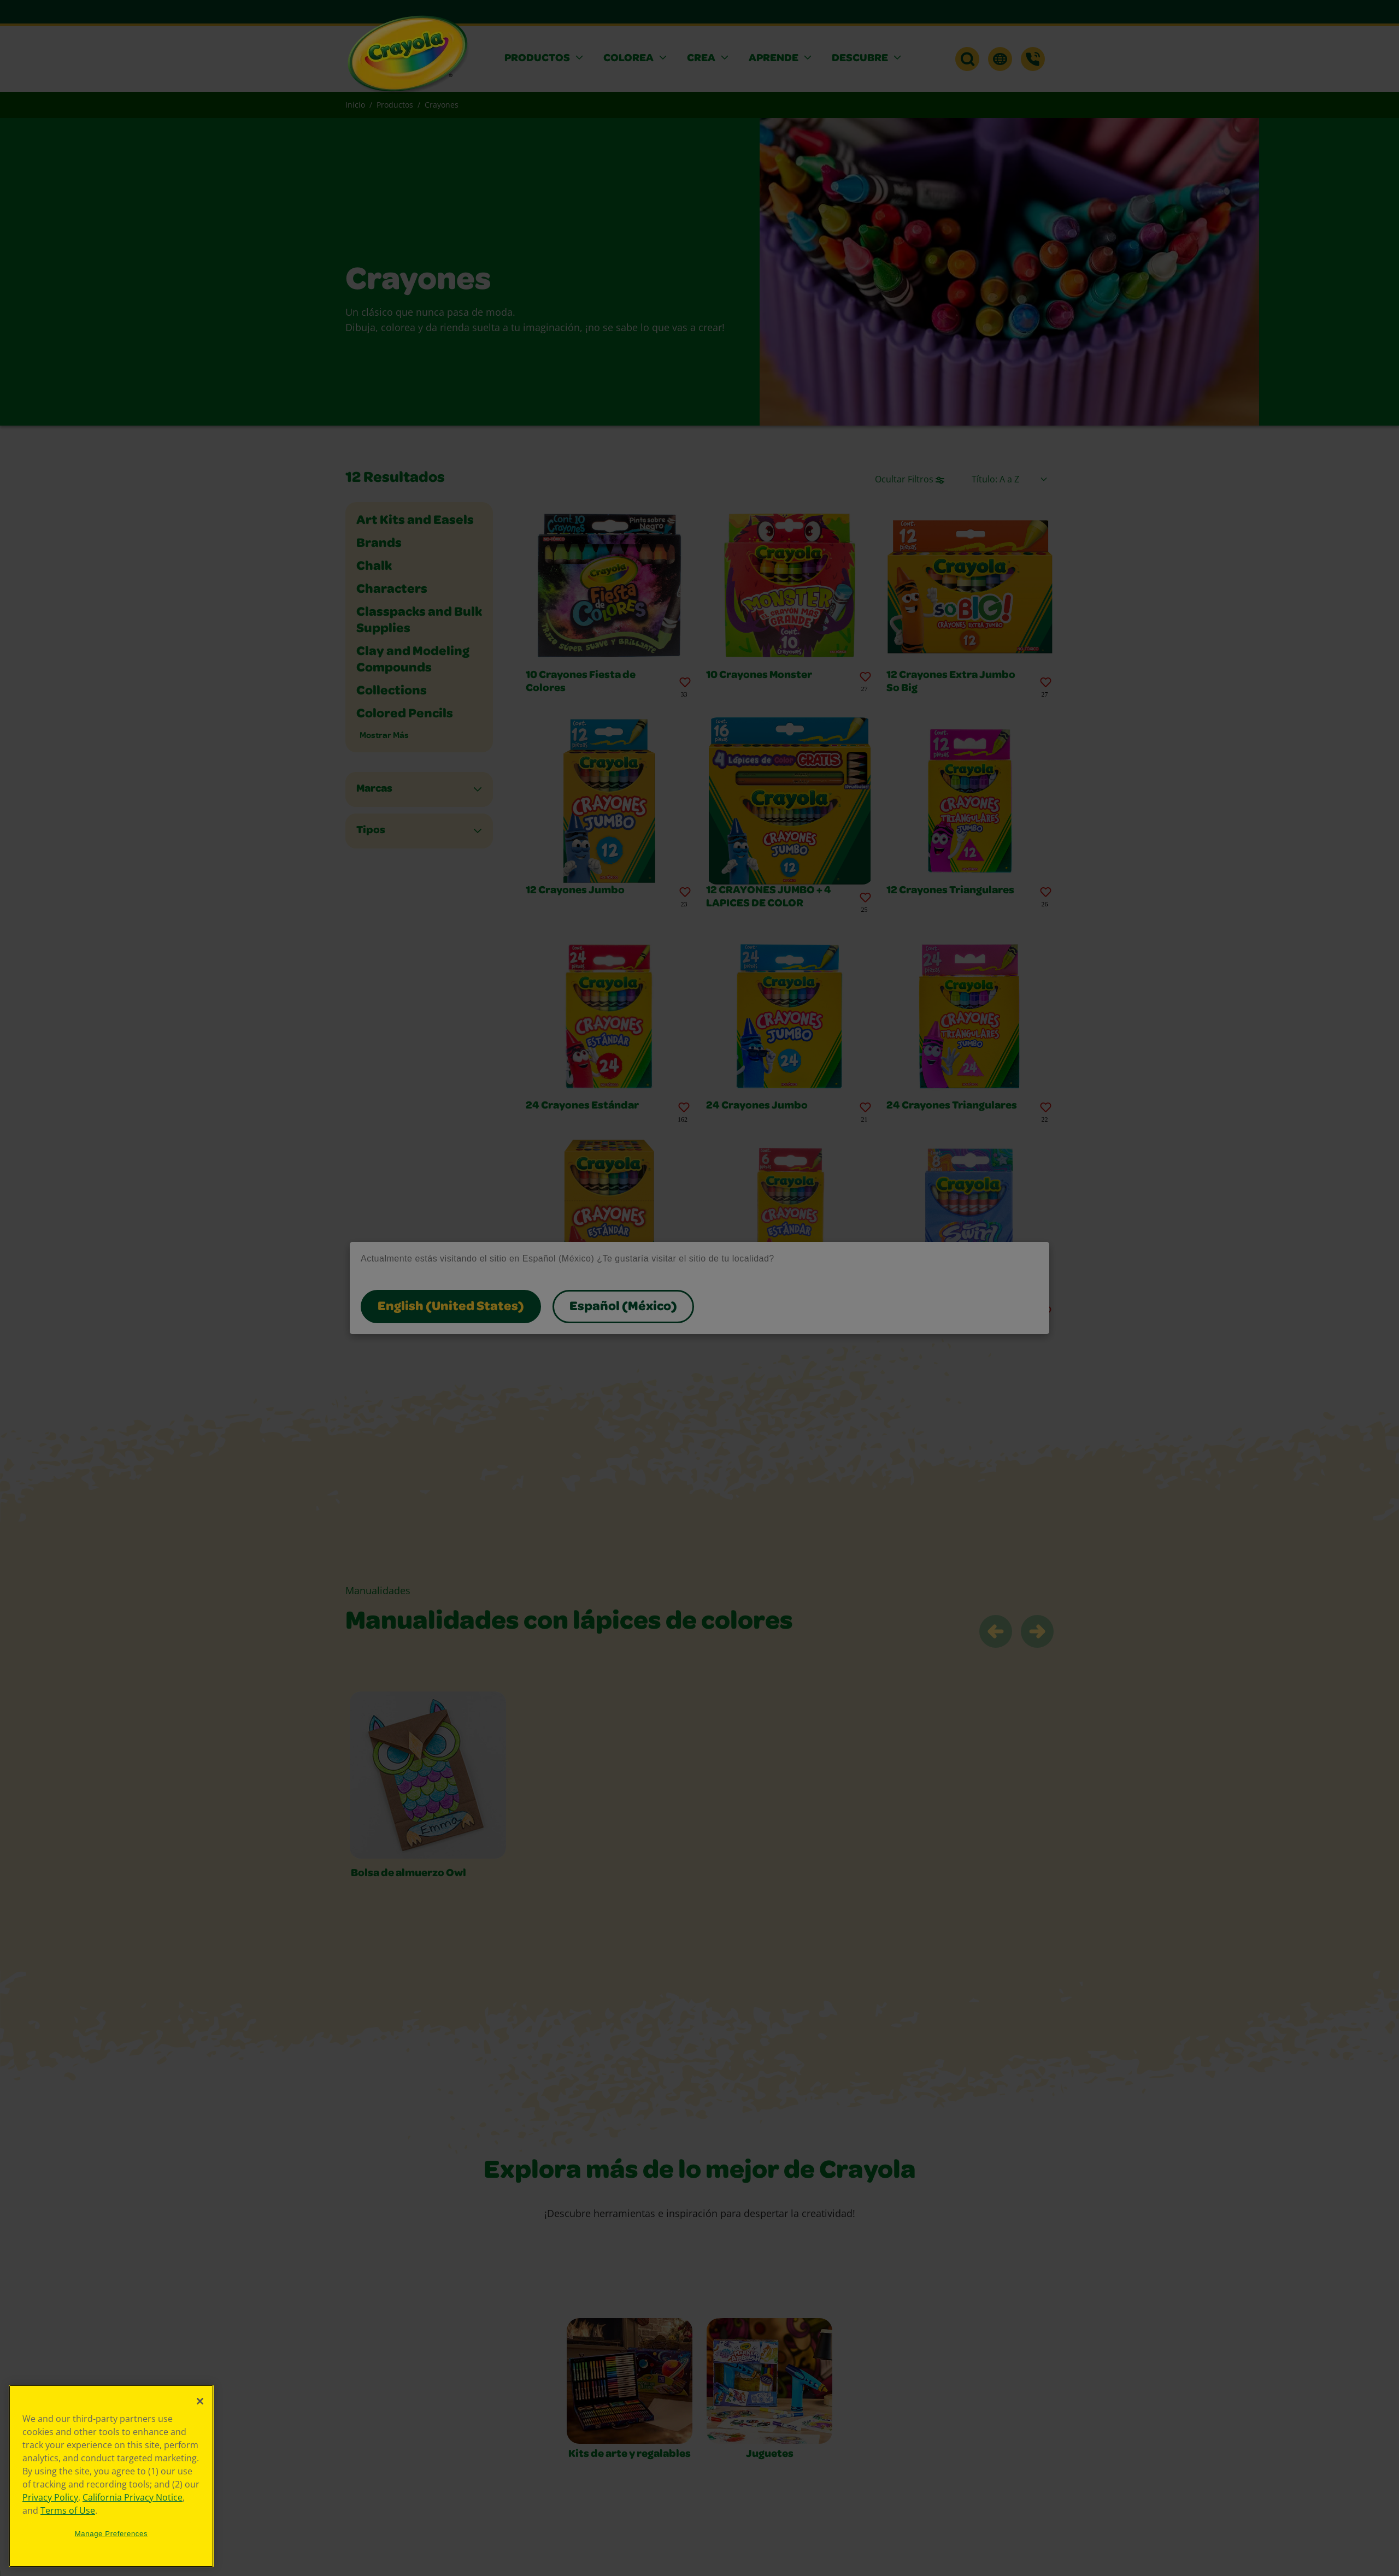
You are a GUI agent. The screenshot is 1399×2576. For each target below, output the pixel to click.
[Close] (200, 2401)
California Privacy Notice (133, 2497)
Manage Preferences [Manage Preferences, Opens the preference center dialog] (111, 2534)
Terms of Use (67, 2510)
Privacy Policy (50, 2497)
